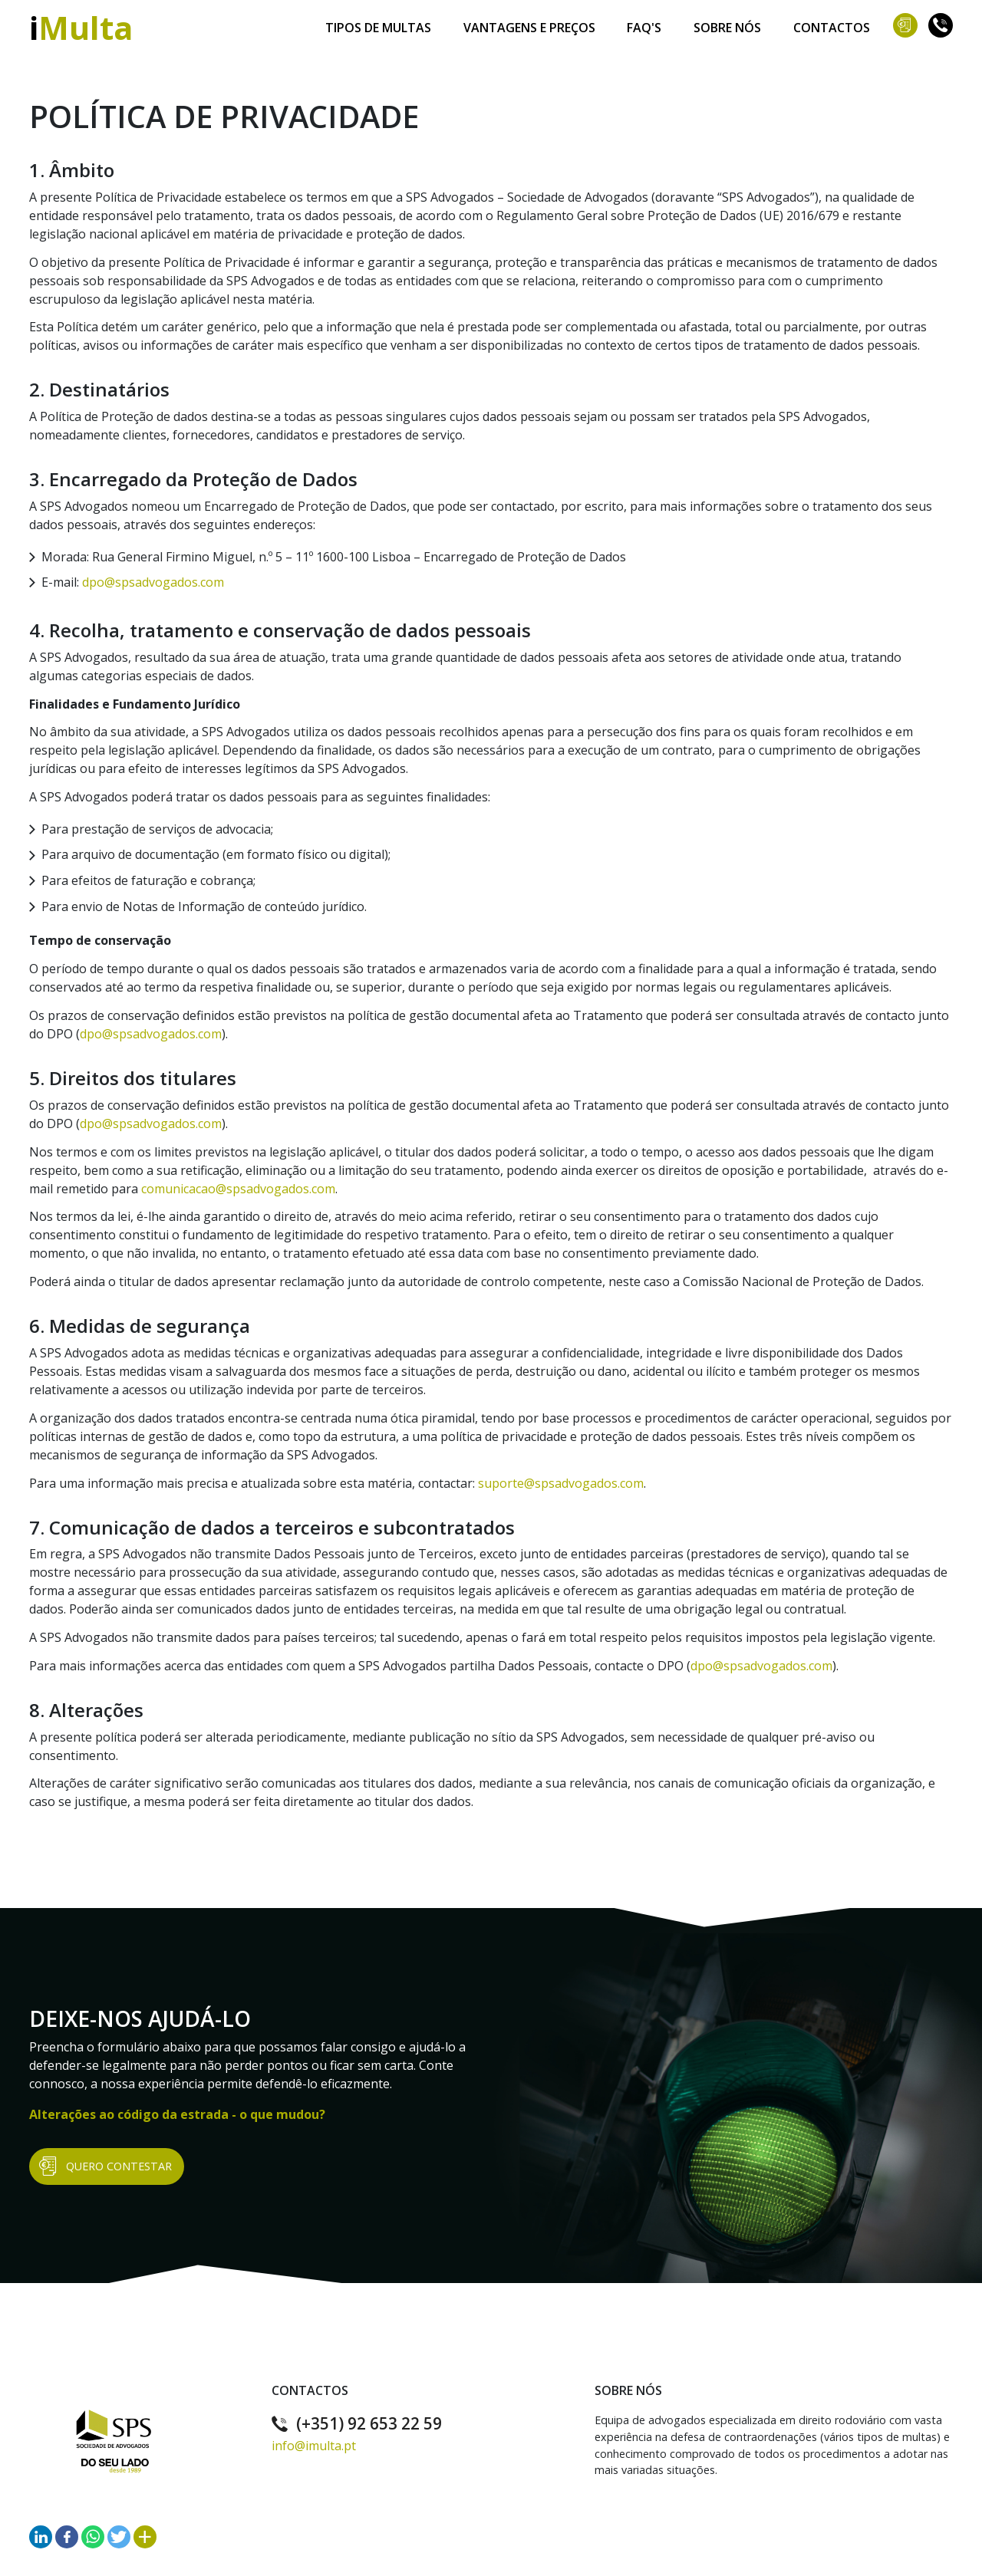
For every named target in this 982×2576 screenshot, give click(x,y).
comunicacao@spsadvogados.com (238, 1188)
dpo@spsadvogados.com (153, 582)
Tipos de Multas (378, 24)
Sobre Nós (727, 24)
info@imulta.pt (314, 2445)
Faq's (644, 24)
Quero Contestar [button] (105, 2166)
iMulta (81, 27)
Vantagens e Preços (529, 24)
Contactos (831, 24)
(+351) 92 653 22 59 (357, 2423)
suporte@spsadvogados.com (561, 1483)
